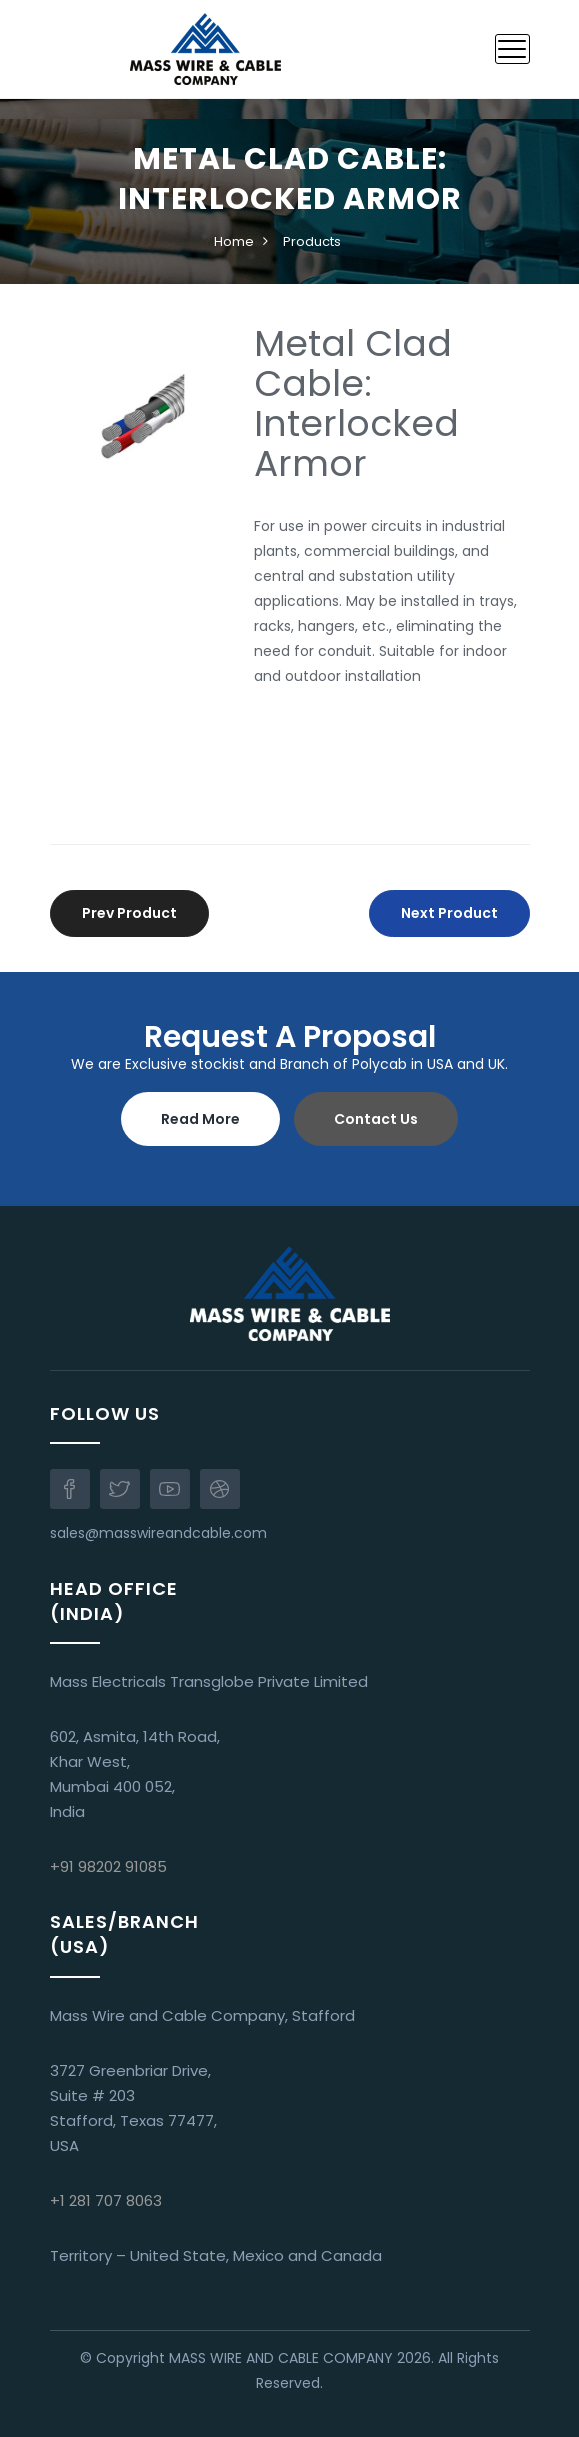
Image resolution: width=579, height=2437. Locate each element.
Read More (200, 1119)
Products (312, 241)
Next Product (449, 913)
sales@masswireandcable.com (158, 1533)
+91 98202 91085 (108, 1866)
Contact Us (376, 1119)
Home (234, 241)
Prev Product (129, 913)
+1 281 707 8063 (106, 2200)
